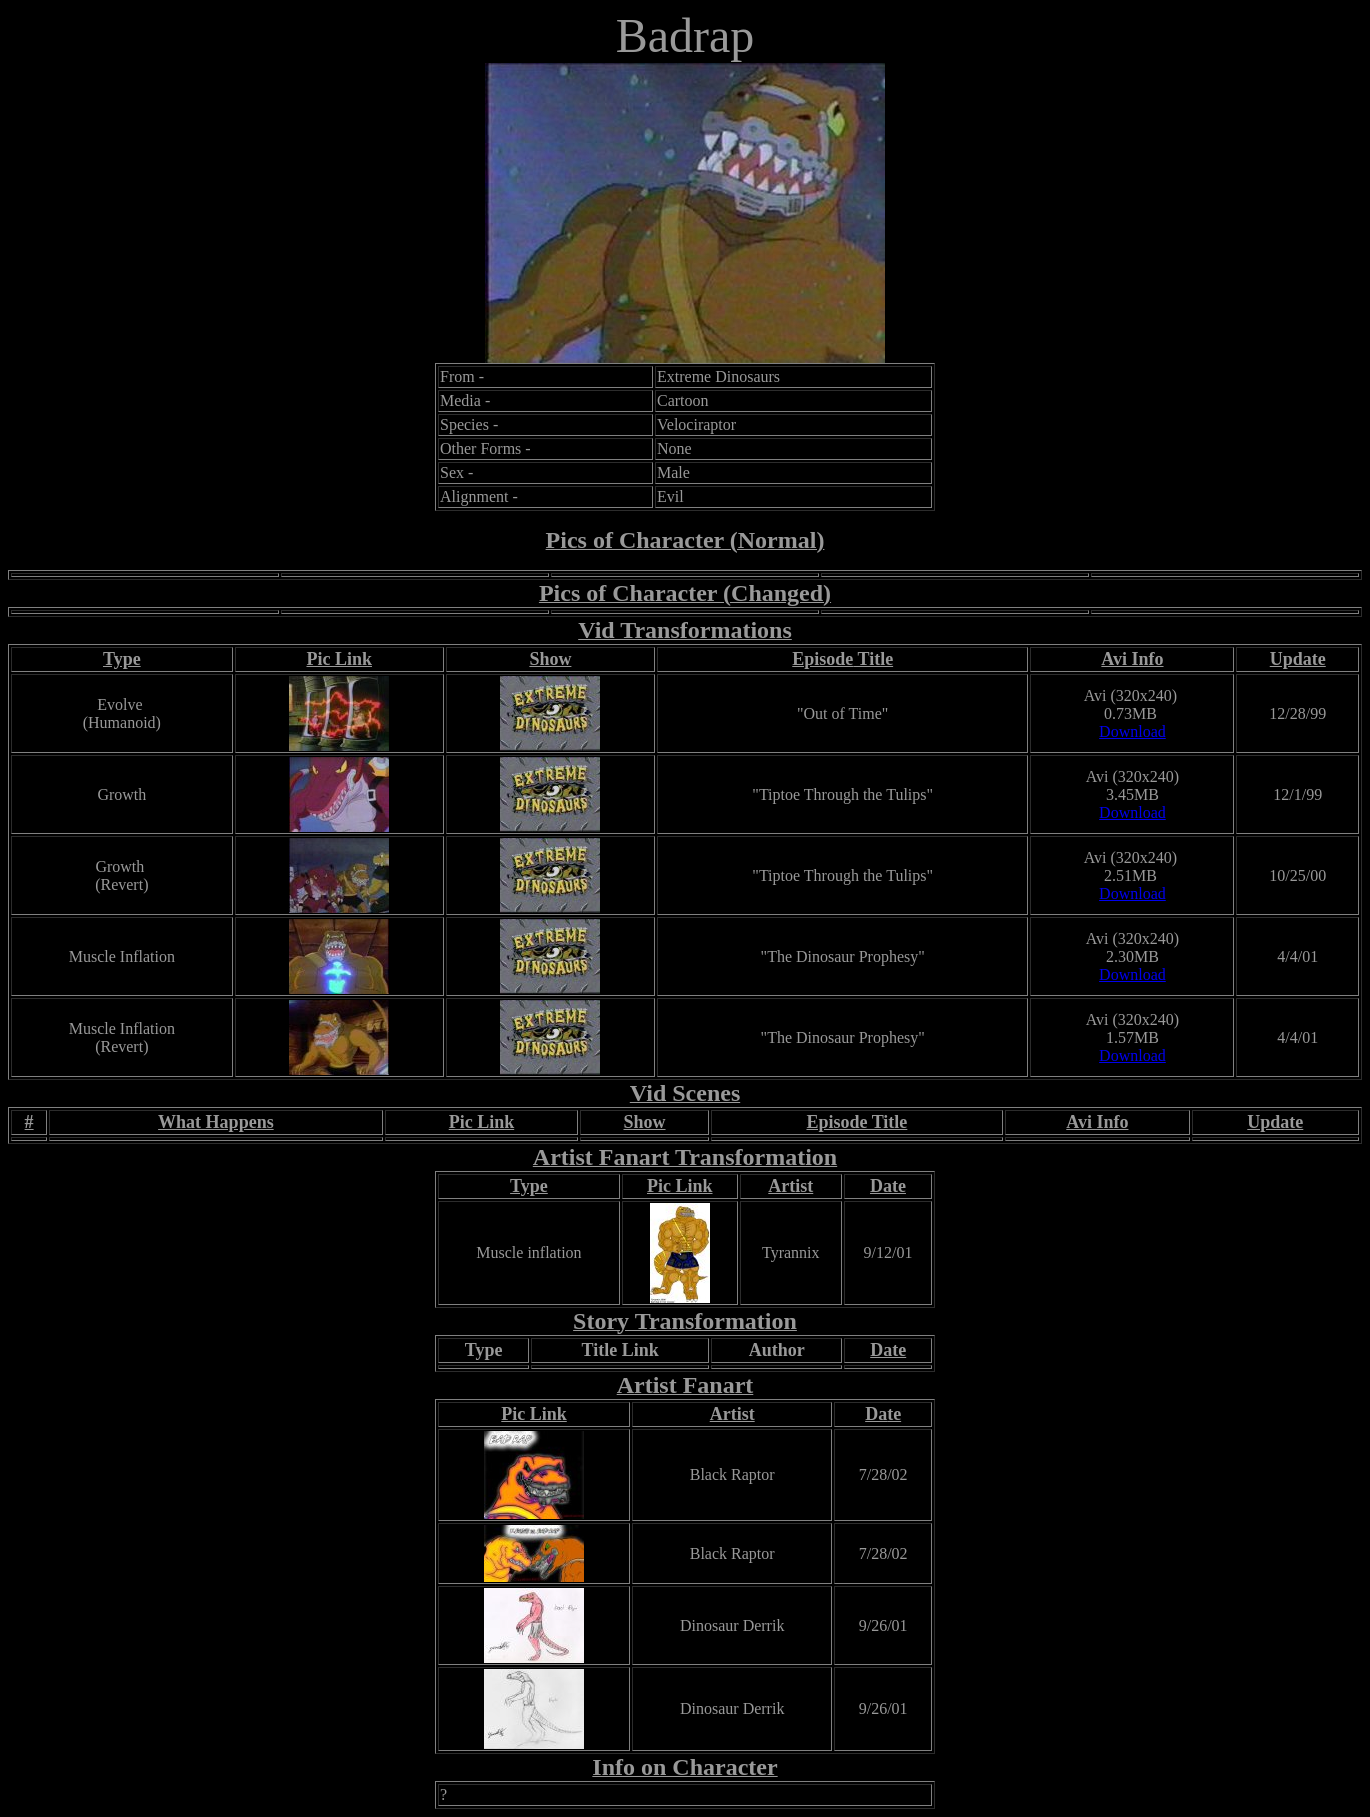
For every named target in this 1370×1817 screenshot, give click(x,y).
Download (1132, 731)
